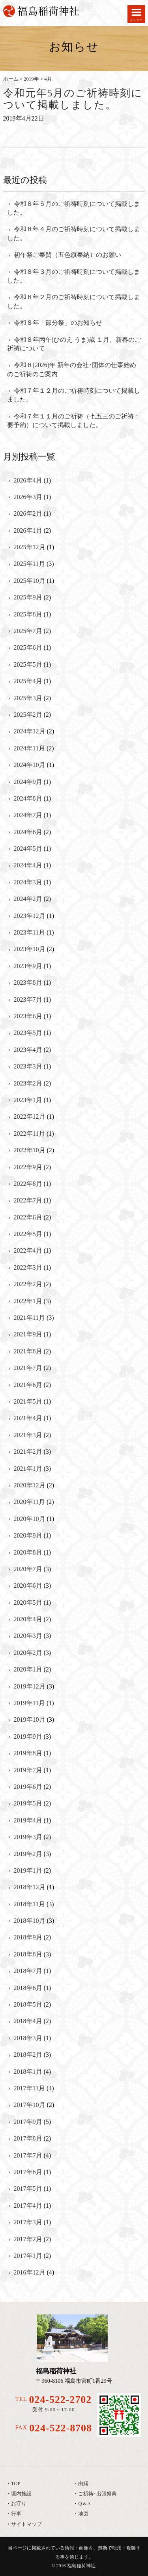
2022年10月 (29, 1150)
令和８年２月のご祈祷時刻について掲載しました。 (73, 301)
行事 (16, 2514)
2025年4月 (28, 681)
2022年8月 (28, 1183)
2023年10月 (29, 949)
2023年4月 (28, 1049)
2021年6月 (28, 1384)
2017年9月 (28, 2121)
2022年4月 (28, 1250)
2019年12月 (29, 1686)
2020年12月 (29, 1485)
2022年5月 (28, 1234)
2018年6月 (28, 1987)
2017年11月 (29, 2088)
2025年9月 (28, 597)
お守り (18, 2503)
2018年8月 (28, 1954)
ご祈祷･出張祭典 (97, 2494)
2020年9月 (28, 1535)
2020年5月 (28, 1602)
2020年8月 (28, 1552)
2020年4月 (28, 1619)
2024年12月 (29, 731)
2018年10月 (29, 1920)
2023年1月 (28, 1100)
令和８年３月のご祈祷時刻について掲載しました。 (73, 276)
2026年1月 (28, 530)
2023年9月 (28, 966)
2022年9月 (28, 1167)
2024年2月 (28, 898)
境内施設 (21, 2494)
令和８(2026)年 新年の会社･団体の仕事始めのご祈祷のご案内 (72, 369)
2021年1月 (28, 1468)
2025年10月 (29, 580)
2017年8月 (28, 2138)
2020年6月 (28, 1585)
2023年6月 (28, 1016)
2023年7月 (28, 999)
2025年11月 (29, 563)
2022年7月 (28, 1200)
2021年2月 (28, 1451)
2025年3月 (28, 698)
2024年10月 (29, 764)
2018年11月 (29, 1904)
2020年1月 (28, 1669)
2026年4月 (28, 480)
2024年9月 (28, 781)
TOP (16, 2483)
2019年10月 (29, 1719)
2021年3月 (28, 1435)
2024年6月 (28, 832)
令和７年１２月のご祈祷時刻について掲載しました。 (73, 395)
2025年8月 (28, 614)
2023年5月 (28, 1032)
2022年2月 (28, 1284)
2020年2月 (28, 1652)
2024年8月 (28, 798)
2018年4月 (28, 2021)
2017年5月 (28, 2188)
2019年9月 (28, 1736)
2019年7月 (28, 1770)
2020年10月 (29, 1518)
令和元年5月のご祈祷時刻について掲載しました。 (73, 99)
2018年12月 (29, 1887)
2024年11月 (29, 748)
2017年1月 (28, 2255)
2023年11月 (29, 932)
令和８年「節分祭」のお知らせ (58, 322)
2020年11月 (29, 1501)
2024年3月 (28, 882)
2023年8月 (28, 982)
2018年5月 (28, 2004)
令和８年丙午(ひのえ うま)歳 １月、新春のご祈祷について (74, 344)
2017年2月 (28, 2239)
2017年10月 (29, 2104)
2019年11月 (29, 1703)
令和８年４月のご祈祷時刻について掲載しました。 (73, 233)
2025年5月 (28, 664)
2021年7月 (28, 1367)
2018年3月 (28, 2038)
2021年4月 (28, 1418)
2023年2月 (28, 1083)
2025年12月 (29, 547)
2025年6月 (28, 647)
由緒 (83, 2483)
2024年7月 (28, 815)
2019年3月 (28, 1837)
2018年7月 (28, 1970)
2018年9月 (28, 1937)
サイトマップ (26, 2524)
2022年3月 (28, 1267)
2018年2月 (28, 2054)
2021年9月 (28, 1334)
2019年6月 (28, 1786)
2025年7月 (28, 631)
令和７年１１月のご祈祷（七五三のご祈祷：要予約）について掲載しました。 (73, 420)
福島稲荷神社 (81, 2565)
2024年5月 (28, 848)
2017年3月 (28, 2222)
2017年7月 (28, 2155)
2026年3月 (28, 497)
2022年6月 (28, 1217)
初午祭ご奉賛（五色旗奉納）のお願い (67, 254)
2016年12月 (29, 2272)
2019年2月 (28, 1853)
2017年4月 (28, 2205)
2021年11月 (29, 1317)
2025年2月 (28, 714)
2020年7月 (28, 1569)
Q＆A (84, 2503)
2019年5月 (28, 1803)
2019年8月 (28, 1753)
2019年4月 (28, 1820)
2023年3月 (28, 1066)
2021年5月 (28, 1401)
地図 (83, 2514)
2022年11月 (29, 1133)
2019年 (31, 79)
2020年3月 (28, 1635)
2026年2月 (28, 513)
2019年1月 (28, 1870)
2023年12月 (29, 915)
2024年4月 (28, 865)
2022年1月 (28, 1301)
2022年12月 (29, 1116)
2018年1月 (28, 2071)
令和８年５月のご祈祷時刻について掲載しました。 (73, 208)
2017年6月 (28, 2172)
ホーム (11, 79)
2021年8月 (28, 1351)
